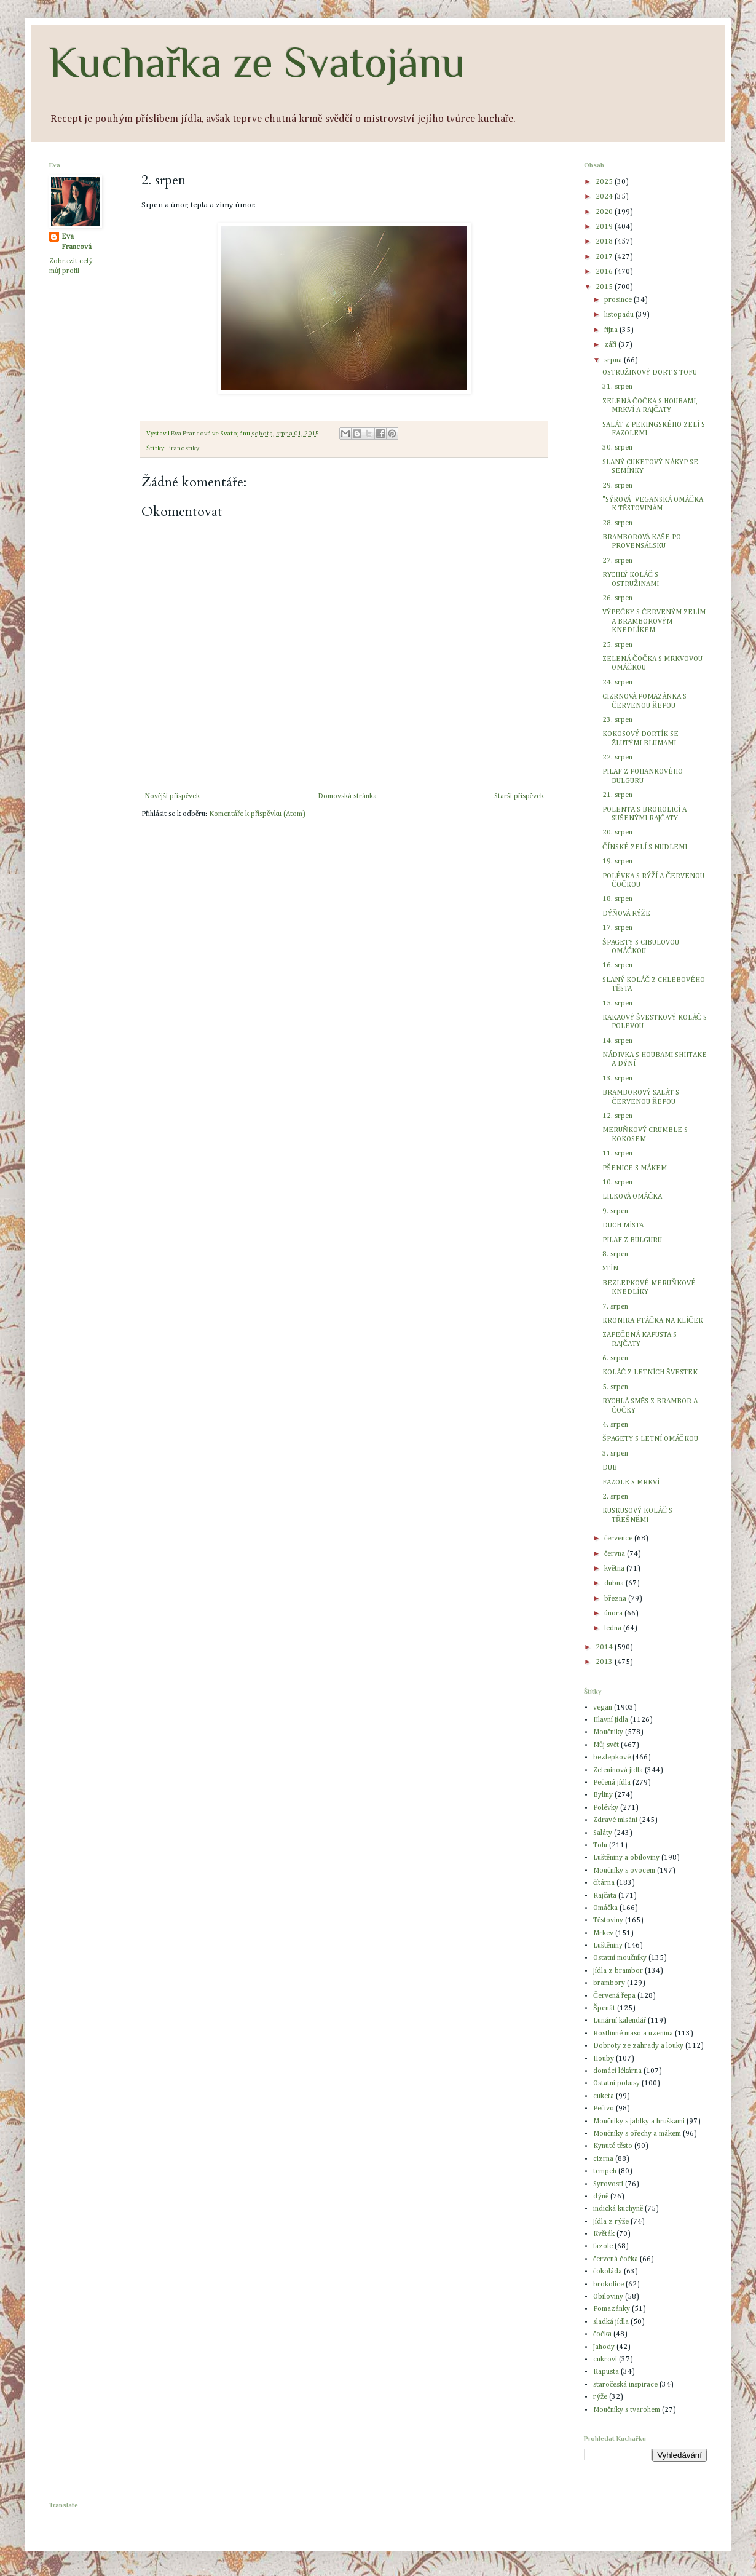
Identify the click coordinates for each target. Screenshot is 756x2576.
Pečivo (603, 2108)
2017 (605, 257)
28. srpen (617, 523)
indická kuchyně (618, 2209)
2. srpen (615, 1496)
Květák (604, 2234)
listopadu (620, 315)
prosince (619, 300)
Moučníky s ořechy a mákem (637, 2134)
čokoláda (607, 2271)
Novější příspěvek (172, 796)
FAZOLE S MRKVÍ (631, 1482)
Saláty (602, 1833)
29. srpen (617, 485)
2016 (605, 271)
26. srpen (617, 598)
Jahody (604, 2347)
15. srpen (617, 1003)
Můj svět (606, 1745)
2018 (605, 241)
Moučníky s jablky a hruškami (639, 2121)
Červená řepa (614, 1996)
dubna (615, 1583)
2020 (605, 212)
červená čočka (615, 2259)
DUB (609, 1468)
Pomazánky (611, 2309)
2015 (605, 287)
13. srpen (617, 1078)
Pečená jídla (612, 1782)
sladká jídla (611, 2322)
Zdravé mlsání (615, 1820)
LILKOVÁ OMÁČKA (632, 1196)
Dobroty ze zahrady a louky (638, 2046)
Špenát (604, 2008)
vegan (602, 1707)
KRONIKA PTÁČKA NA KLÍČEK (652, 1321)
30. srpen (617, 447)
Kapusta (606, 2372)
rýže (600, 2397)
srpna (614, 360)
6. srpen (615, 1358)
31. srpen (617, 386)
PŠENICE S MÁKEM (634, 1168)
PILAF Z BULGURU (632, 1240)
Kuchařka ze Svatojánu (257, 62)
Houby (603, 2059)
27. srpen (617, 561)
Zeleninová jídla (618, 1770)
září (611, 345)
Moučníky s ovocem (624, 1870)
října (612, 330)
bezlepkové (612, 1757)
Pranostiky (183, 448)
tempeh (604, 2171)
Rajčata (604, 1896)
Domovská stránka (347, 796)
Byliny (603, 1795)
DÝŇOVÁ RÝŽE (626, 913)
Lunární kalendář (619, 2020)
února (614, 1613)
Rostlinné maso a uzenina (633, 2033)
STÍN (610, 1268)
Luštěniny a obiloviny (626, 1857)
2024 (605, 196)
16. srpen (617, 965)
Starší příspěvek (519, 796)
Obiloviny (608, 2297)
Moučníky (608, 1732)
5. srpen (615, 1387)
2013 (605, 1662)
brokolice (608, 2284)
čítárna (604, 1883)
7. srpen (615, 1306)
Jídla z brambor (618, 1971)
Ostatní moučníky (620, 1958)
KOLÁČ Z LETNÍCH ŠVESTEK (650, 1372)
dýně (600, 2196)
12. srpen (617, 1116)
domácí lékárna (617, 2071)
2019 (605, 227)
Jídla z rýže (611, 2221)
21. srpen (617, 795)
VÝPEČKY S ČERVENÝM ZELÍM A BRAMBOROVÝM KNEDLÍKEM (654, 621)
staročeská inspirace (625, 2384)
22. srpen (617, 757)
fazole (603, 2246)
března (616, 1599)
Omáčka (605, 1908)
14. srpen (617, 1041)
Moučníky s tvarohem (626, 2410)
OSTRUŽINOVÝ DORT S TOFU (649, 372)
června (615, 1554)
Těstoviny (608, 1920)
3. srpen (615, 1453)
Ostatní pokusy (616, 2083)
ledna (613, 1628)
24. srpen (617, 682)
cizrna (603, 2159)
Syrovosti (608, 2184)
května (615, 1568)
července (619, 1538)
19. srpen (617, 861)
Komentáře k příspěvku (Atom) (257, 814)
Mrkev (603, 1933)
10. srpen (617, 1182)
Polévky (605, 1808)
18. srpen (617, 899)
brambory (609, 1983)
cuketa (603, 2096)
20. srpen (617, 832)
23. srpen (617, 720)
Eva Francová (76, 242)
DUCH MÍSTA (623, 1225)
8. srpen (615, 1254)
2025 (605, 182)
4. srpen (615, 1425)
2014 (605, 1647)
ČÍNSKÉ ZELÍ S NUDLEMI (644, 847)
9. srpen (615, 1211)
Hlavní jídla (610, 1720)
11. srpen (617, 1153)
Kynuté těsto (612, 2146)
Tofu (600, 1845)
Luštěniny (608, 1945)
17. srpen (617, 928)
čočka (602, 2334)
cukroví (605, 2359)
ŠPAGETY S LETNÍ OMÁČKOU (650, 1439)
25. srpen (617, 645)
